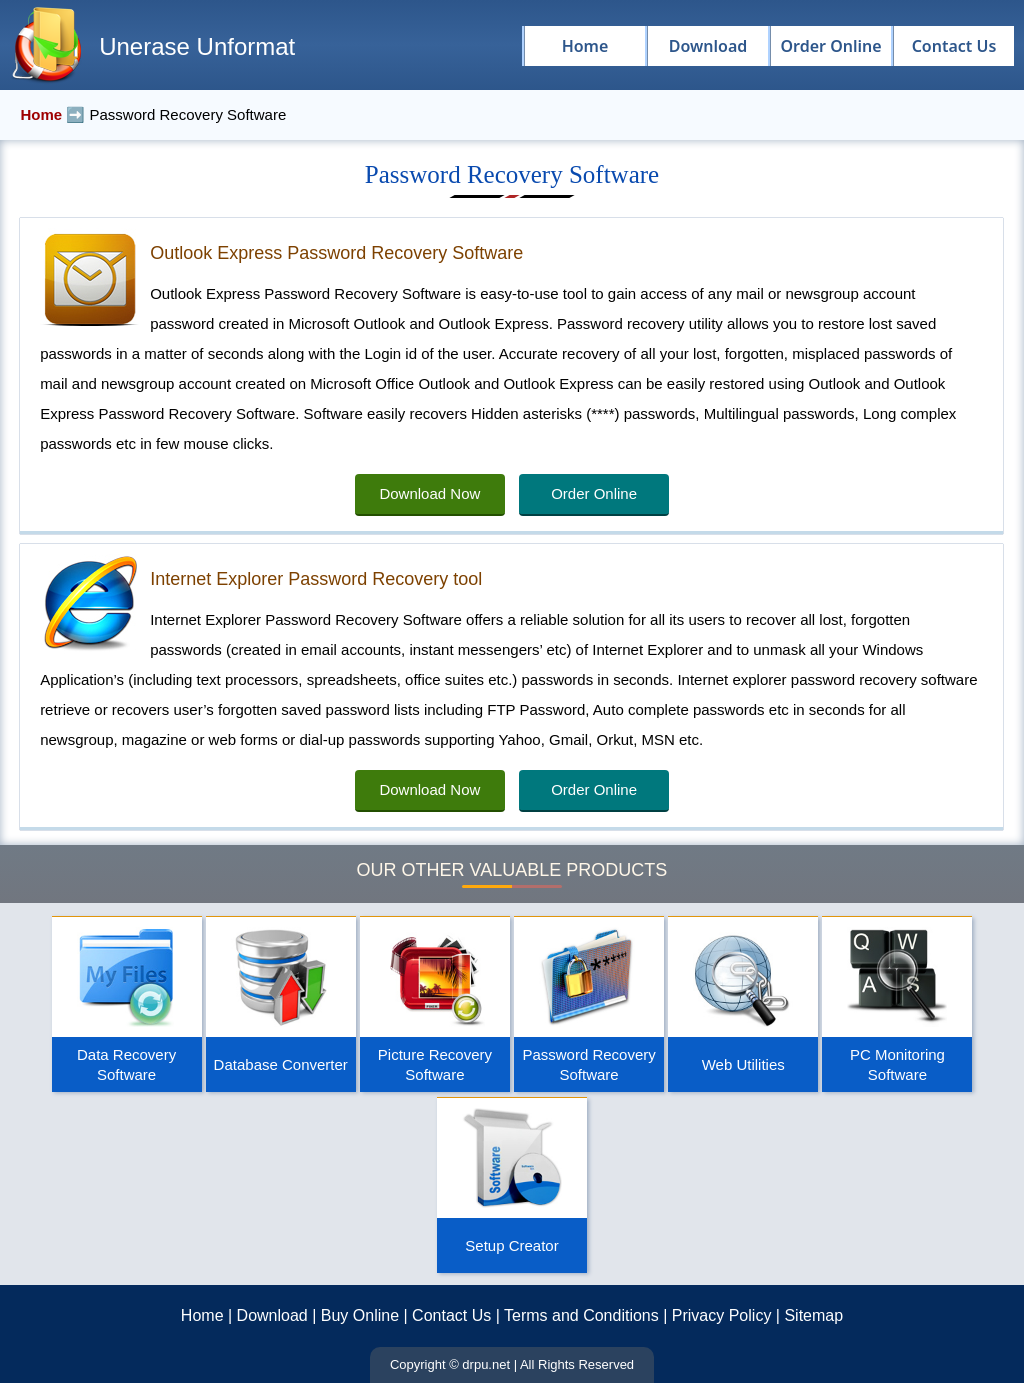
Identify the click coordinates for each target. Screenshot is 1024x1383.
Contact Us (451, 1315)
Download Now (429, 493)
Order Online (594, 493)
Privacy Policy (722, 1315)
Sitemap (813, 1315)
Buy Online (360, 1315)
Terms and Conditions (581, 1315)
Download (272, 1315)
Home (202, 1315)
